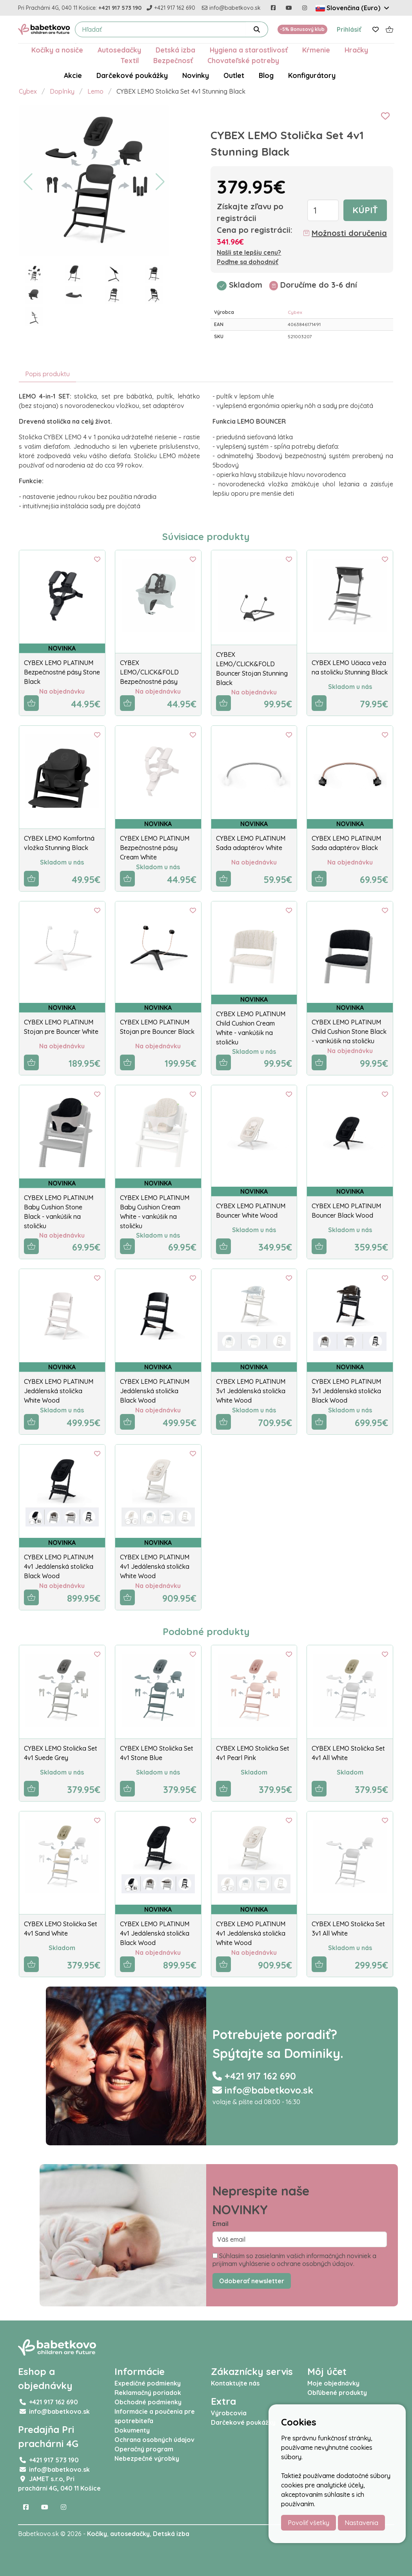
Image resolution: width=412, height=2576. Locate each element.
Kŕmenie (316, 49)
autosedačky (130, 2534)
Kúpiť (365, 210)
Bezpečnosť (173, 60)
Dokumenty (132, 2430)
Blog (266, 75)
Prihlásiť (349, 29)
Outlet (233, 75)
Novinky (195, 75)
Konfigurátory (312, 75)
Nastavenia (361, 2523)
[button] (28, 181)
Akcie (73, 75)
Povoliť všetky (308, 2523)
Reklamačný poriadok (147, 2393)
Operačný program (143, 2449)
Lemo (95, 91)
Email (220, 2224)
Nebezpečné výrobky (146, 2458)
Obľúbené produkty (337, 2393)
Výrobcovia (229, 2413)
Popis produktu (47, 374)
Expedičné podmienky (147, 2383)
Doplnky (62, 91)
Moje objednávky (333, 2383)
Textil (129, 60)
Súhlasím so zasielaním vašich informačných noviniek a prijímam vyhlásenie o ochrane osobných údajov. (294, 2260)
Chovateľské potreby (243, 60)
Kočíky (97, 2534)
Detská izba (175, 49)
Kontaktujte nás (235, 2383)
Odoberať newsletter (251, 2281)
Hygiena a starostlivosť (249, 49)
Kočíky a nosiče (57, 49)
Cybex (28, 91)
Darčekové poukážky (132, 75)
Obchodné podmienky (147, 2402)
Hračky (356, 49)
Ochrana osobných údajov (154, 2440)
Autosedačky (119, 49)
